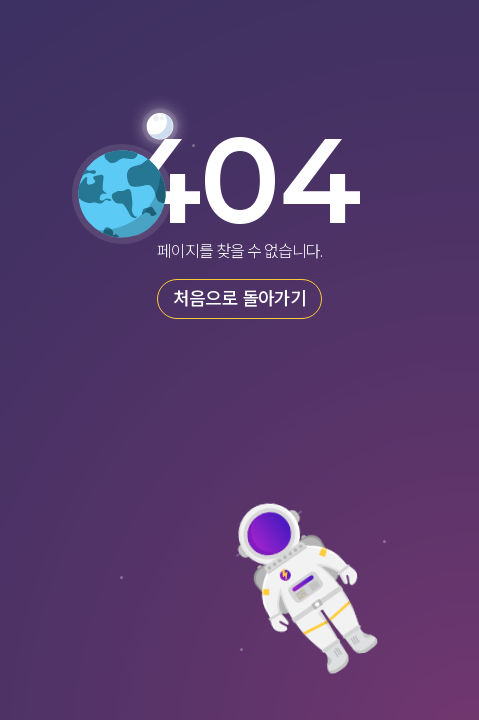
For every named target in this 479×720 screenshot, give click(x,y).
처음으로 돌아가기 (239, 299)
